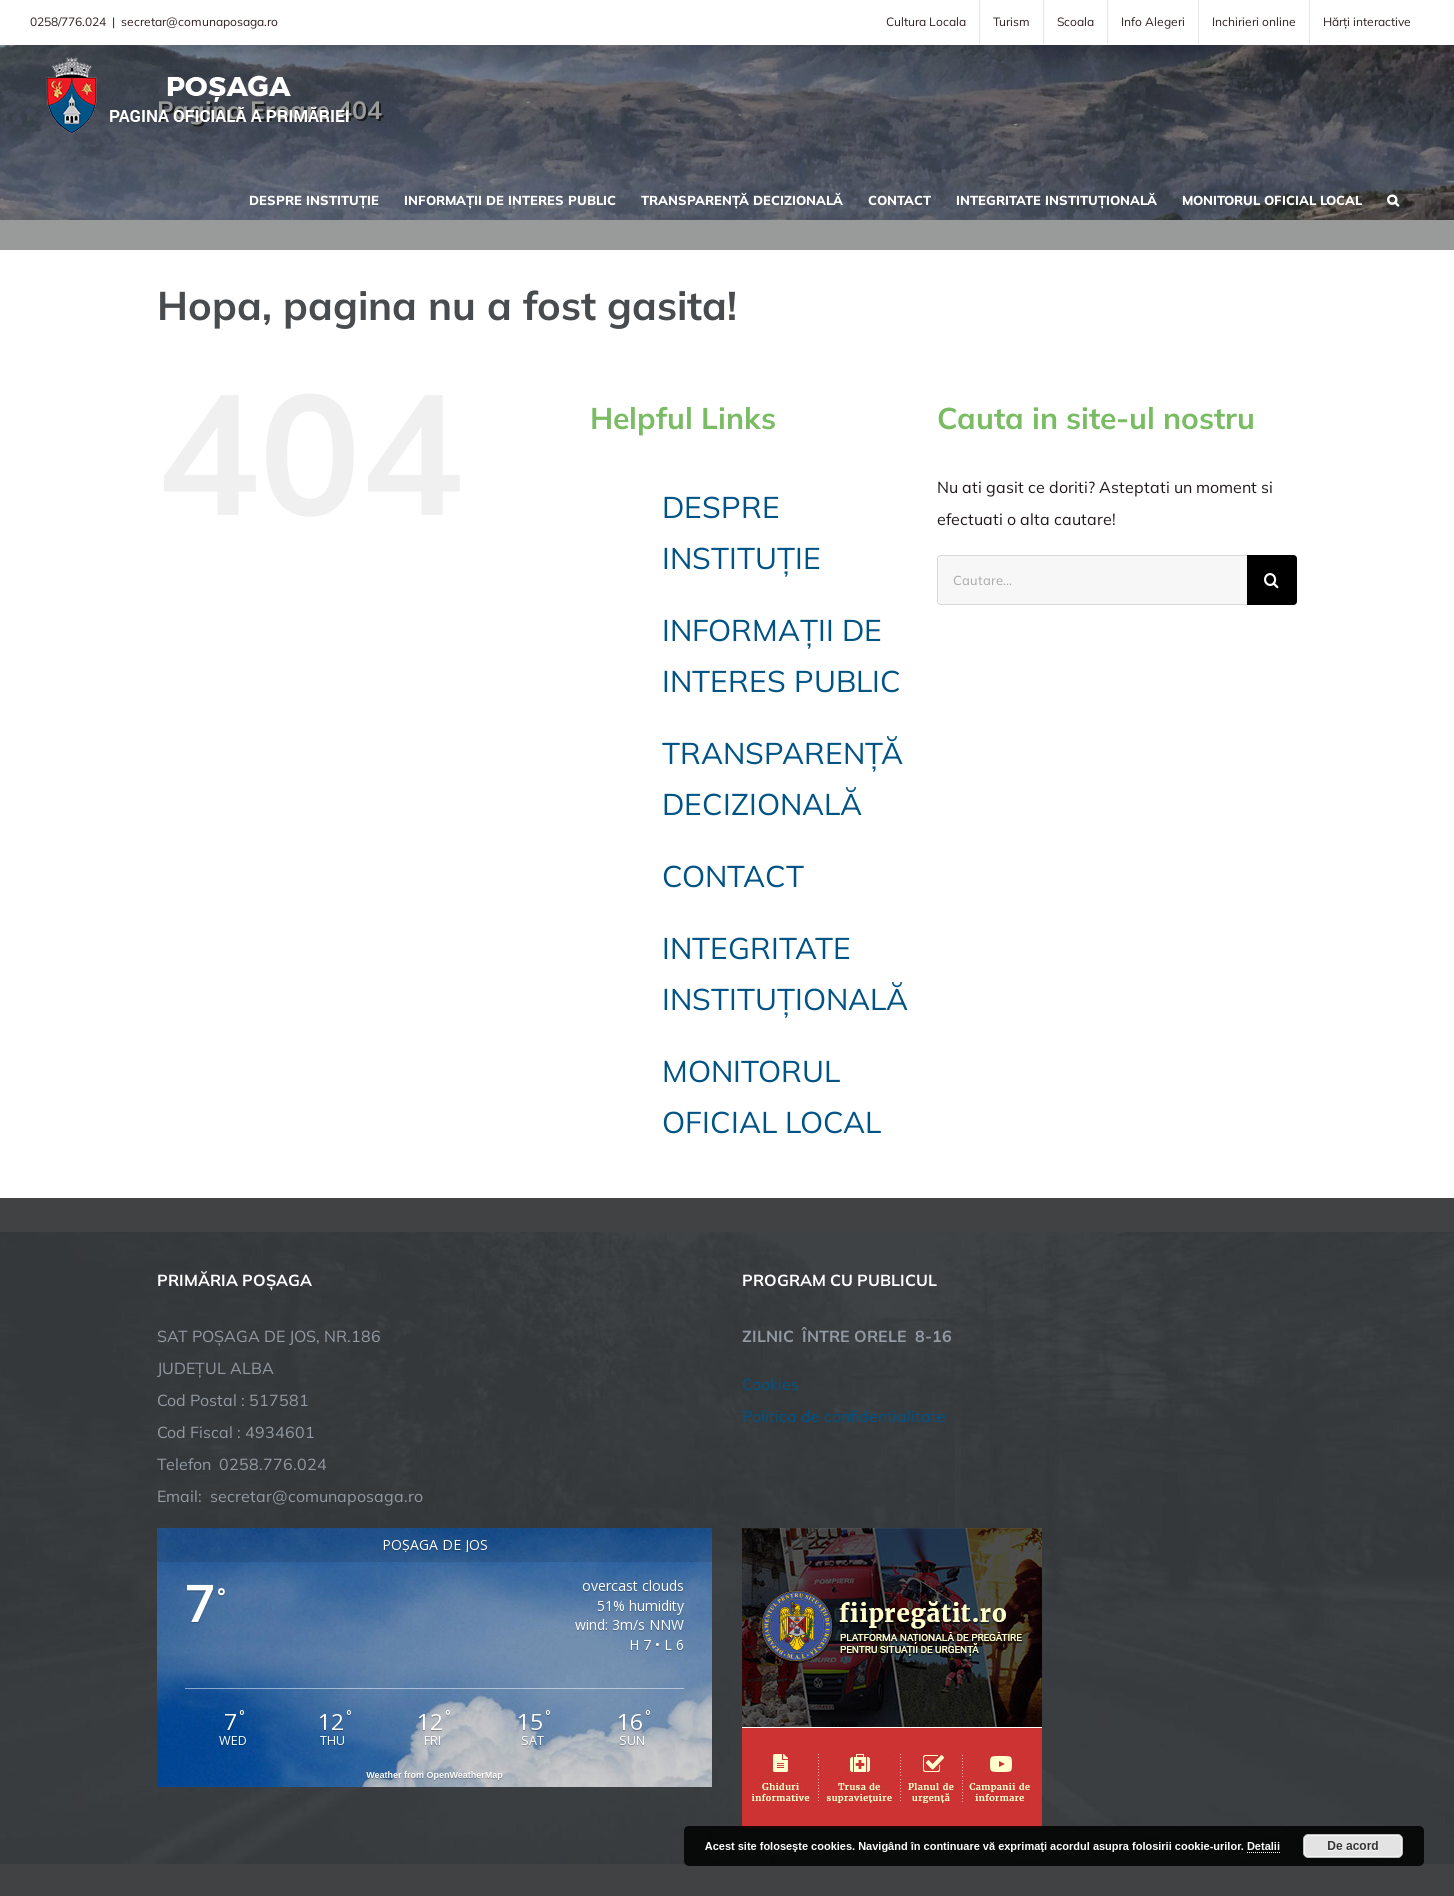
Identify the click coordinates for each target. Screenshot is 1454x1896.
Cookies (770, 1228)
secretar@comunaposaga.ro (199, 21)
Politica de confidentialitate (844, 1260)
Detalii (1263, 1846)
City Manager (469, 1818)
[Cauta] (1272, 580)
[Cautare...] (1092, 580)
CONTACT (733, 876)
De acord (1352, 1846)
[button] (1393, 198)
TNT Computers (375, 1818)
